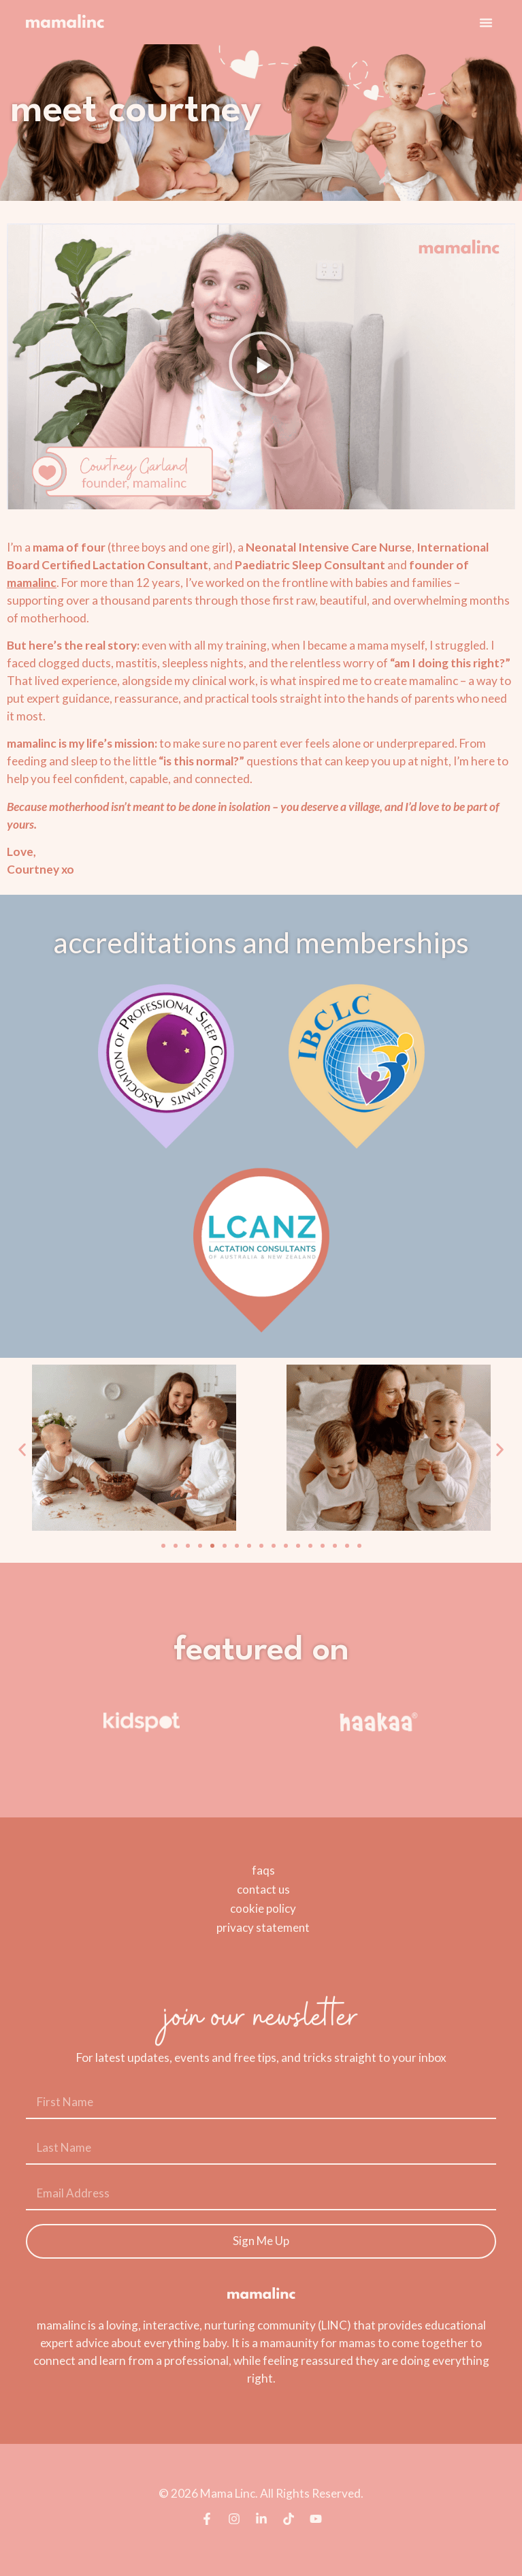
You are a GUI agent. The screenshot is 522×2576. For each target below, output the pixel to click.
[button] (486, 22)
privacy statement (263, 1927)
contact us (263, 1889)
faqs (263, 1870)
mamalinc (31, 582)
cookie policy (263, 1908)
